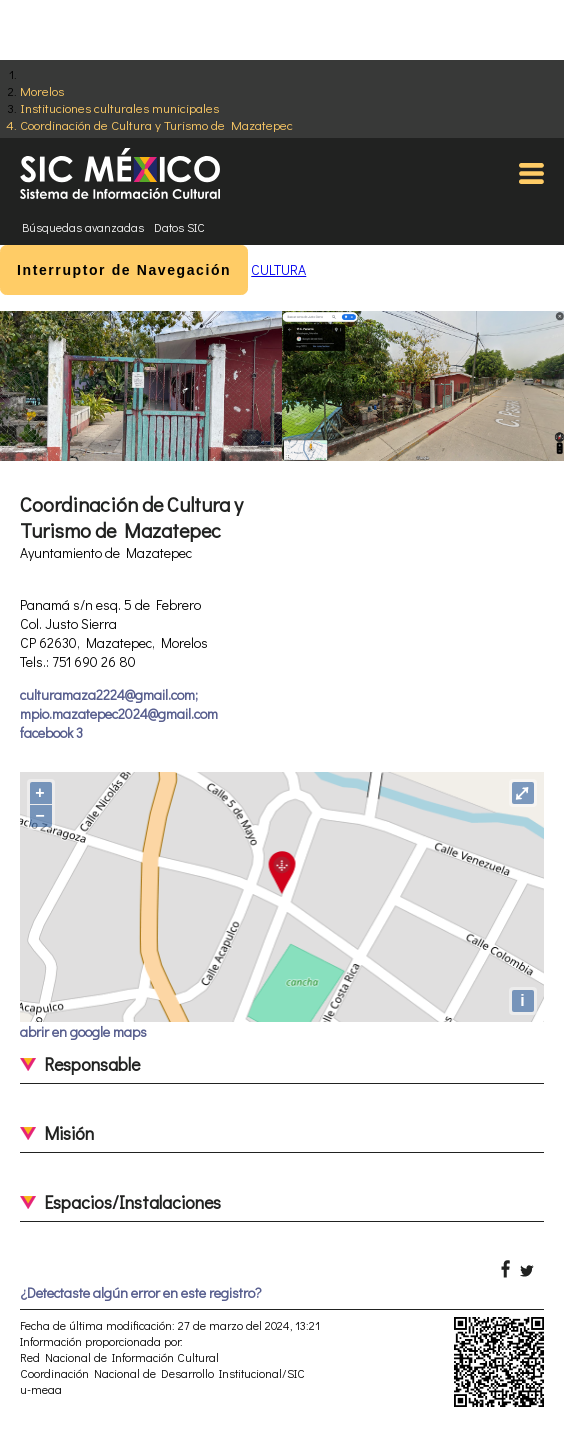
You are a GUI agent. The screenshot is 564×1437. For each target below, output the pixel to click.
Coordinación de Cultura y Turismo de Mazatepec (156, 124)
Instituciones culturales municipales (119, 107)
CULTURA (278, 269)
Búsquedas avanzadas (83, 227)
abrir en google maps (83, 1031)
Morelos (42, 90)
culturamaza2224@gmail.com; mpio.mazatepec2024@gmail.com (119, 704)
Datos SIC (179, 227)
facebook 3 (51, 732)
